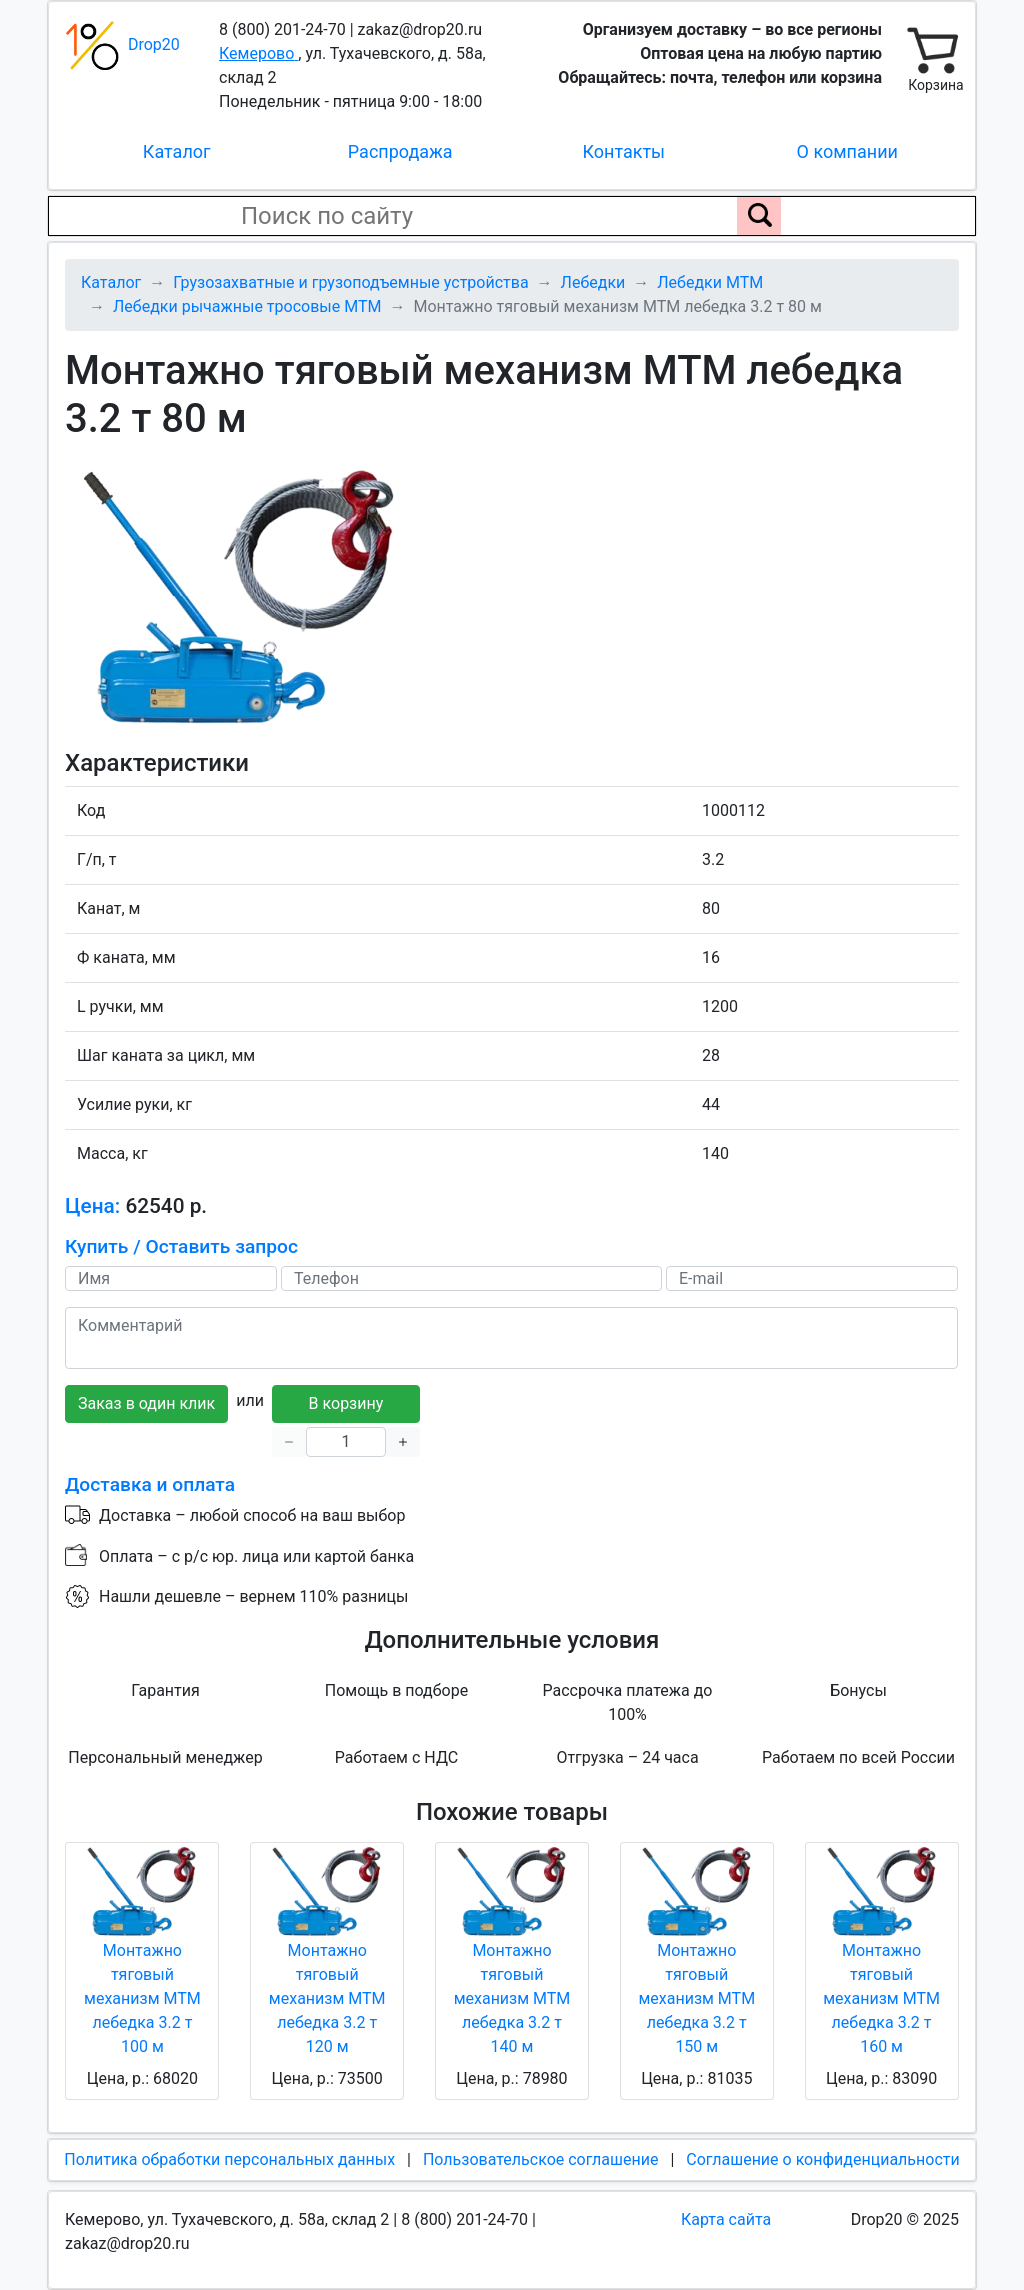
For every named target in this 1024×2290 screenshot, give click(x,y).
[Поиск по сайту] (759, 216)
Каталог (177, 151)
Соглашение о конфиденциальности (822, 2159)
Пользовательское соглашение (541, 2159)
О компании (847, 151)
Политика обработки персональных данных (229, 2159)
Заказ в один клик (146, 1403)
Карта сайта (726, 2219)
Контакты (623, 151)
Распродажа (400, 151)
